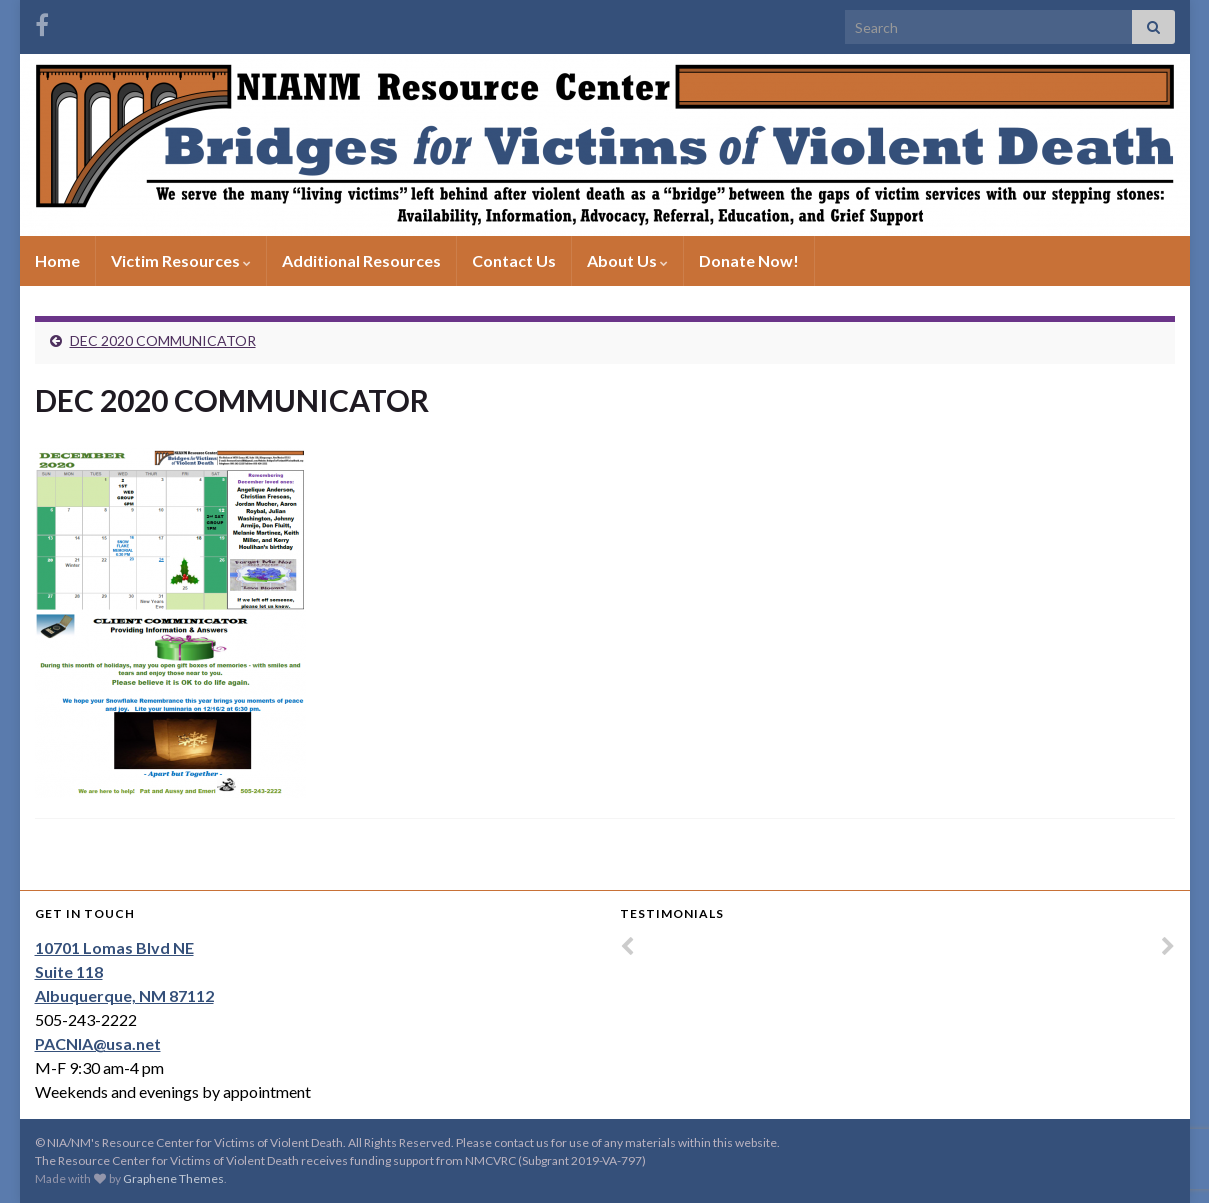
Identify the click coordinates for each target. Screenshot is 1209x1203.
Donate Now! (749, 260)
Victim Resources (181, 260)
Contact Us (514, 260)
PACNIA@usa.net (98, 1043)
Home (57, 260)
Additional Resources (361, 260)
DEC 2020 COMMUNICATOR (163, 340)
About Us (627, 260)
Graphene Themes (173, 1178)
